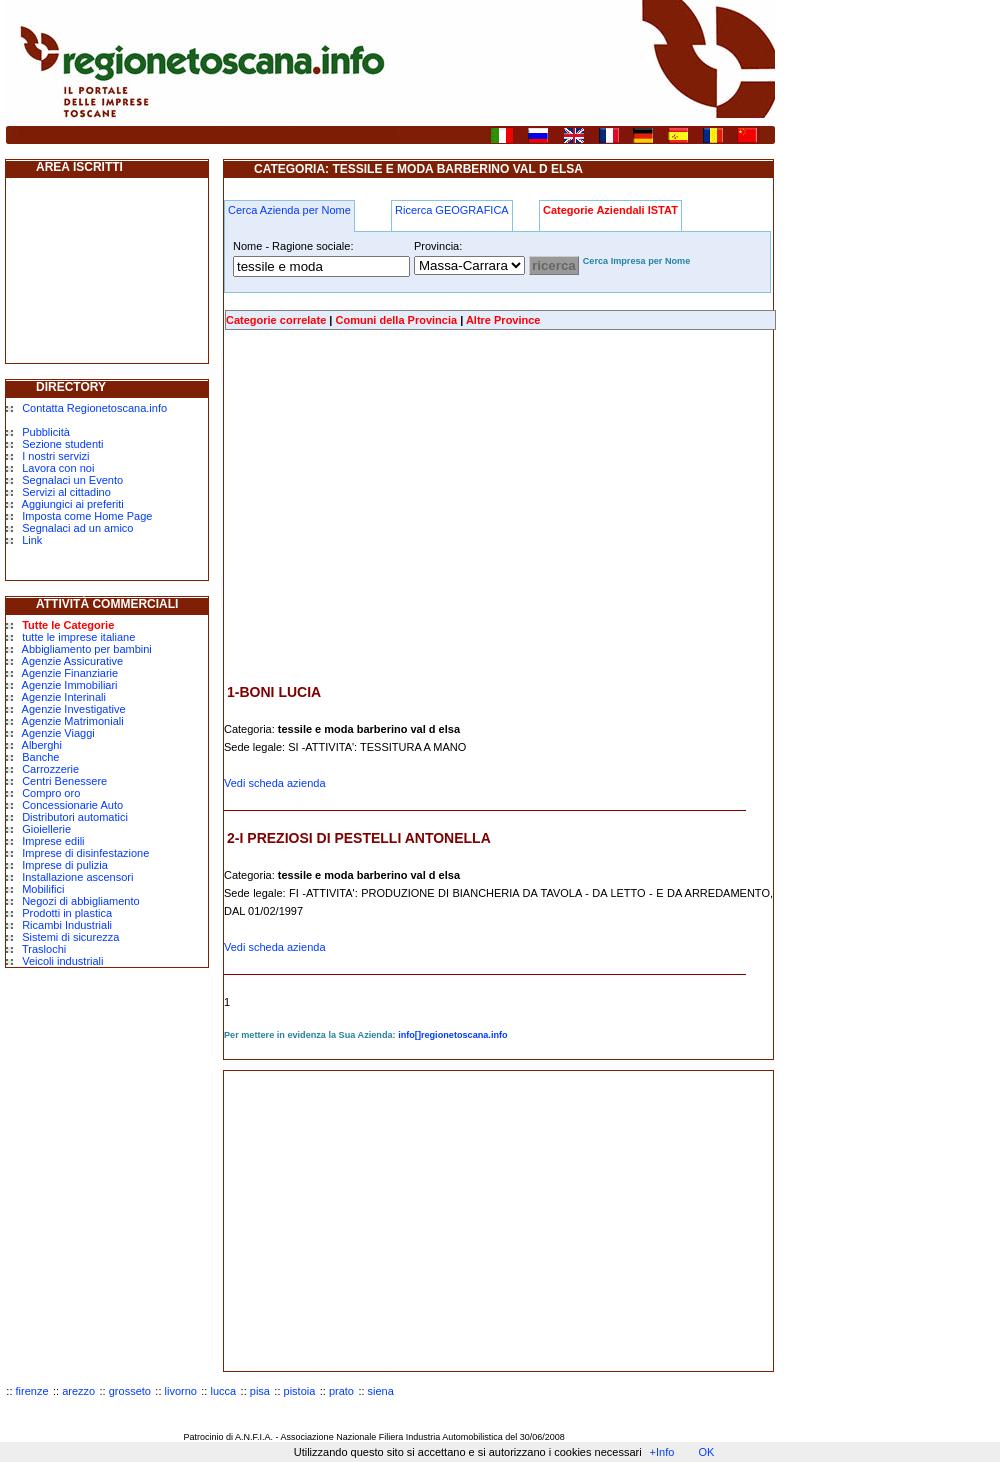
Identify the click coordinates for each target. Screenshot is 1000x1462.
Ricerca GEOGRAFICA (452, 210)
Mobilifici (43, 889)
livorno (181, 1391)
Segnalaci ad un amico (77, 528)
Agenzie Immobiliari (70, 685)
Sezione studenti (62, 444)
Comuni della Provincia (396, 320)
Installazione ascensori (77, 877)
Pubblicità (46, 432)
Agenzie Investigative (74, 709)
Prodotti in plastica (67, 913)
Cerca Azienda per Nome (289, 210)
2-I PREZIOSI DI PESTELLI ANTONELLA (359, 838)
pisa (260, 1391)
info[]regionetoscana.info (453, 1035)
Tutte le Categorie (68, 625)
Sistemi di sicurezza (70, 937)
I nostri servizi (55, 456)
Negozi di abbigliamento (80, 901)
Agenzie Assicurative (73, 661)
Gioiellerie (46, 829)
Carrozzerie (50, 769)
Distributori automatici (75, 817)
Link (32, 540)
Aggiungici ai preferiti (73, 504)
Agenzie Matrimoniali (73, 721)
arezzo (78, 1391)
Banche (40, 757)
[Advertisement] (392, 507)
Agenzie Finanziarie (70, 673)
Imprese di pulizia (65, 865)
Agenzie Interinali (64, 697)
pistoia (300, 1391)
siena (381, 1391)
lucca (224, 1391)
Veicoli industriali (62, 961)
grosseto (130, 1391)
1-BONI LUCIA (274, 692)
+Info (662, 1452)
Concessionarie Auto (72, 805)
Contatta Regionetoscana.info (94, 408)
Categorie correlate (276, 320)
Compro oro (51, 793)
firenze (32, 1391)
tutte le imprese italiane (78, 637)
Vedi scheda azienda (275, 783)
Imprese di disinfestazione (85, 853)
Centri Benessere (64, 781)
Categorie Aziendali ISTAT (610, 210)
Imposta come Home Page (87, 516)
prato (341, 1391)
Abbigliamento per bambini (87, 649)
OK (706, 1452)
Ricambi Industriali (67, 925)
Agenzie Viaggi (58, 733)
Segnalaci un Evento (72, 480)
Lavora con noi (58, 468)
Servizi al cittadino (66, 492)
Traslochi (44, 949)
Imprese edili (53, 841)
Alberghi (42, 745)
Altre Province (503, 320)
